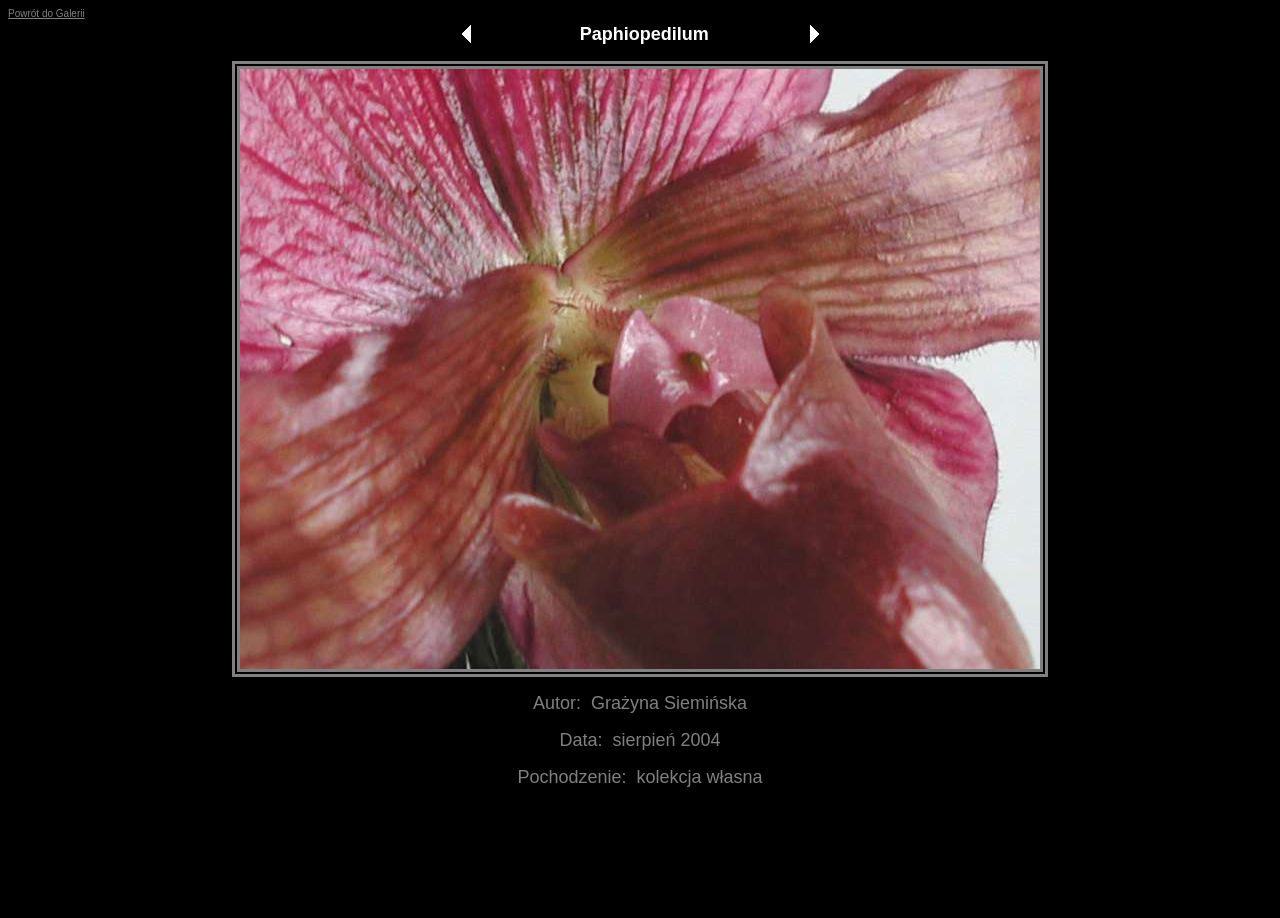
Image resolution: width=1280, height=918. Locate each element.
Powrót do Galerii (46, 13)
